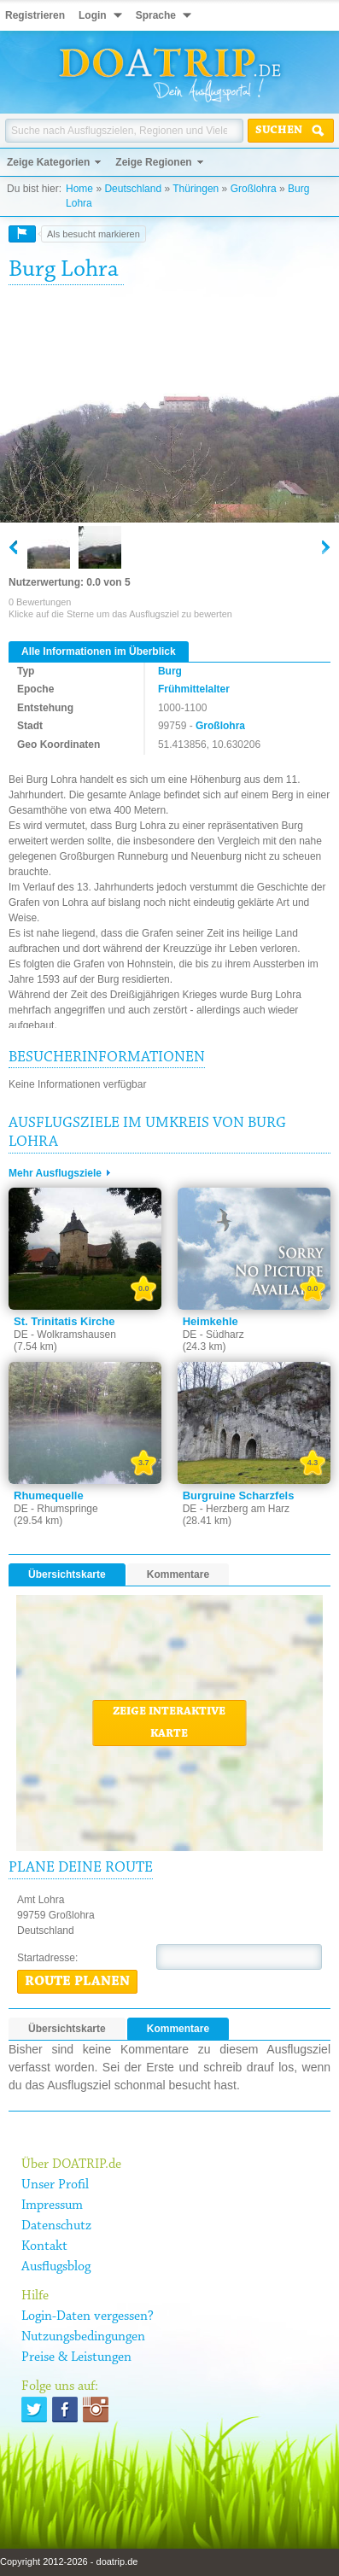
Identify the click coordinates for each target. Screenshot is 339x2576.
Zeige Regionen (153, 162)
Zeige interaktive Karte (169, 1723)
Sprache (156, 15)
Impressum (52, 2205)
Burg (170, 671)
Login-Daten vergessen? (87, 2316)
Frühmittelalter (194, 689)
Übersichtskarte (67, 1574)
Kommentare (178, 1574)
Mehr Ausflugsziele (55, 1173)
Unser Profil (55, 2185)
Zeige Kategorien (48, 162)
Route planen (77, 1982)
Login (93, 15)
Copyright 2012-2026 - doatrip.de (68, 2561)
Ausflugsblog (56, 2267)
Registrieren (35, 15)
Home (79, 189)
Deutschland (132, 189)
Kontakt (44, 2246)
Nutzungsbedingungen (83, 2337)
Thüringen (195, 189)
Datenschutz (56, 2226)
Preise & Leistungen (76, 2357)
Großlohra (254, 189)
